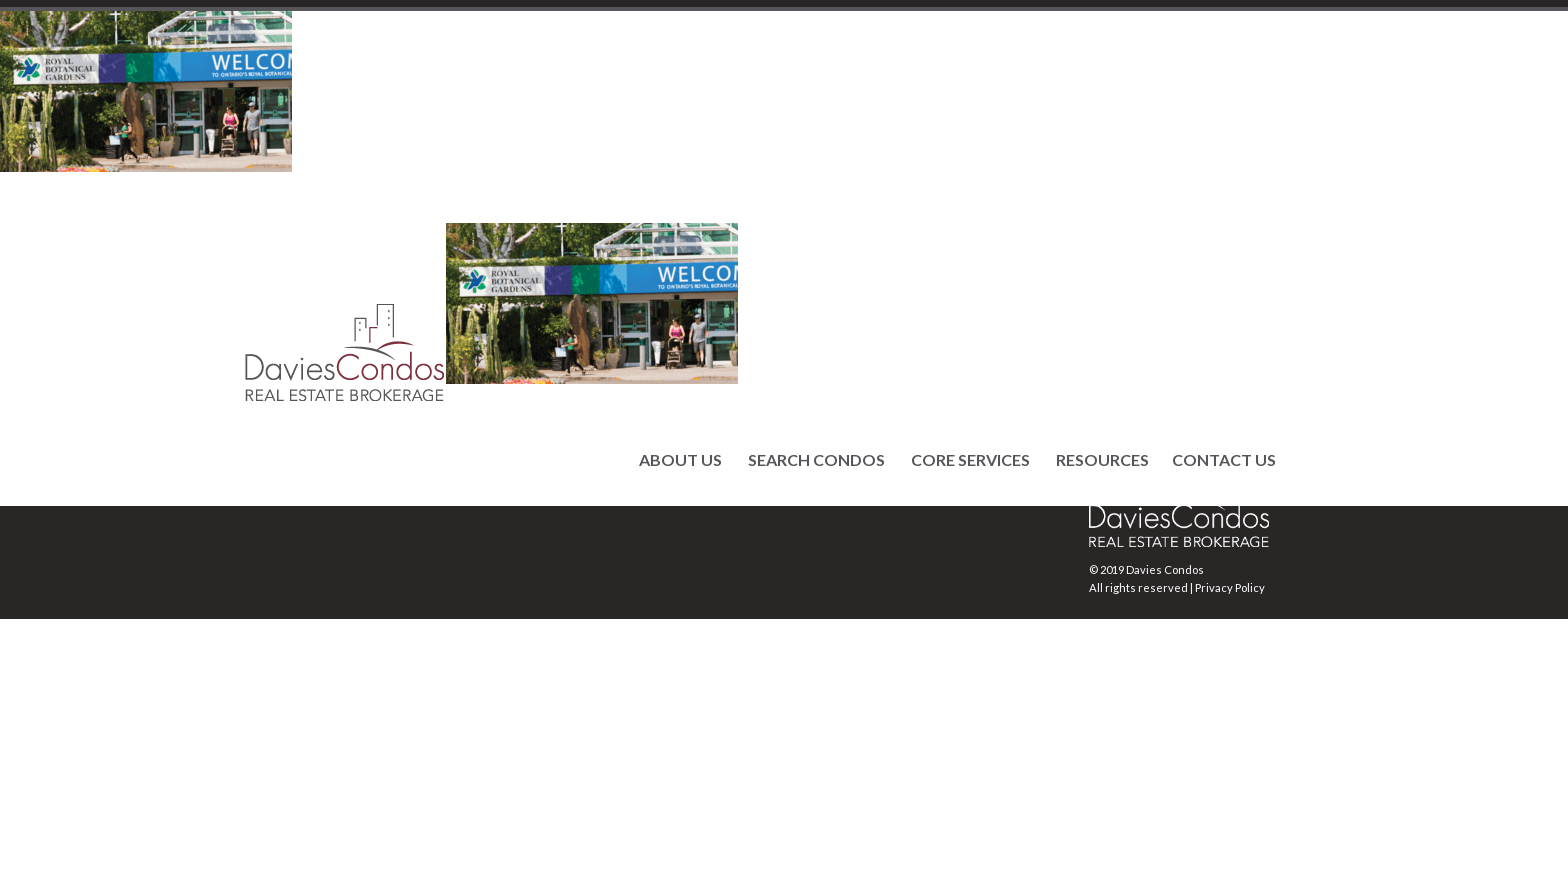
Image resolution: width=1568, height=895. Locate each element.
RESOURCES (1102, 460)
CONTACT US (1224, 460)
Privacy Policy (1230, 587)
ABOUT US (680, 460)
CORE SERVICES (970, 460)
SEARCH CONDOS (816, 460)
